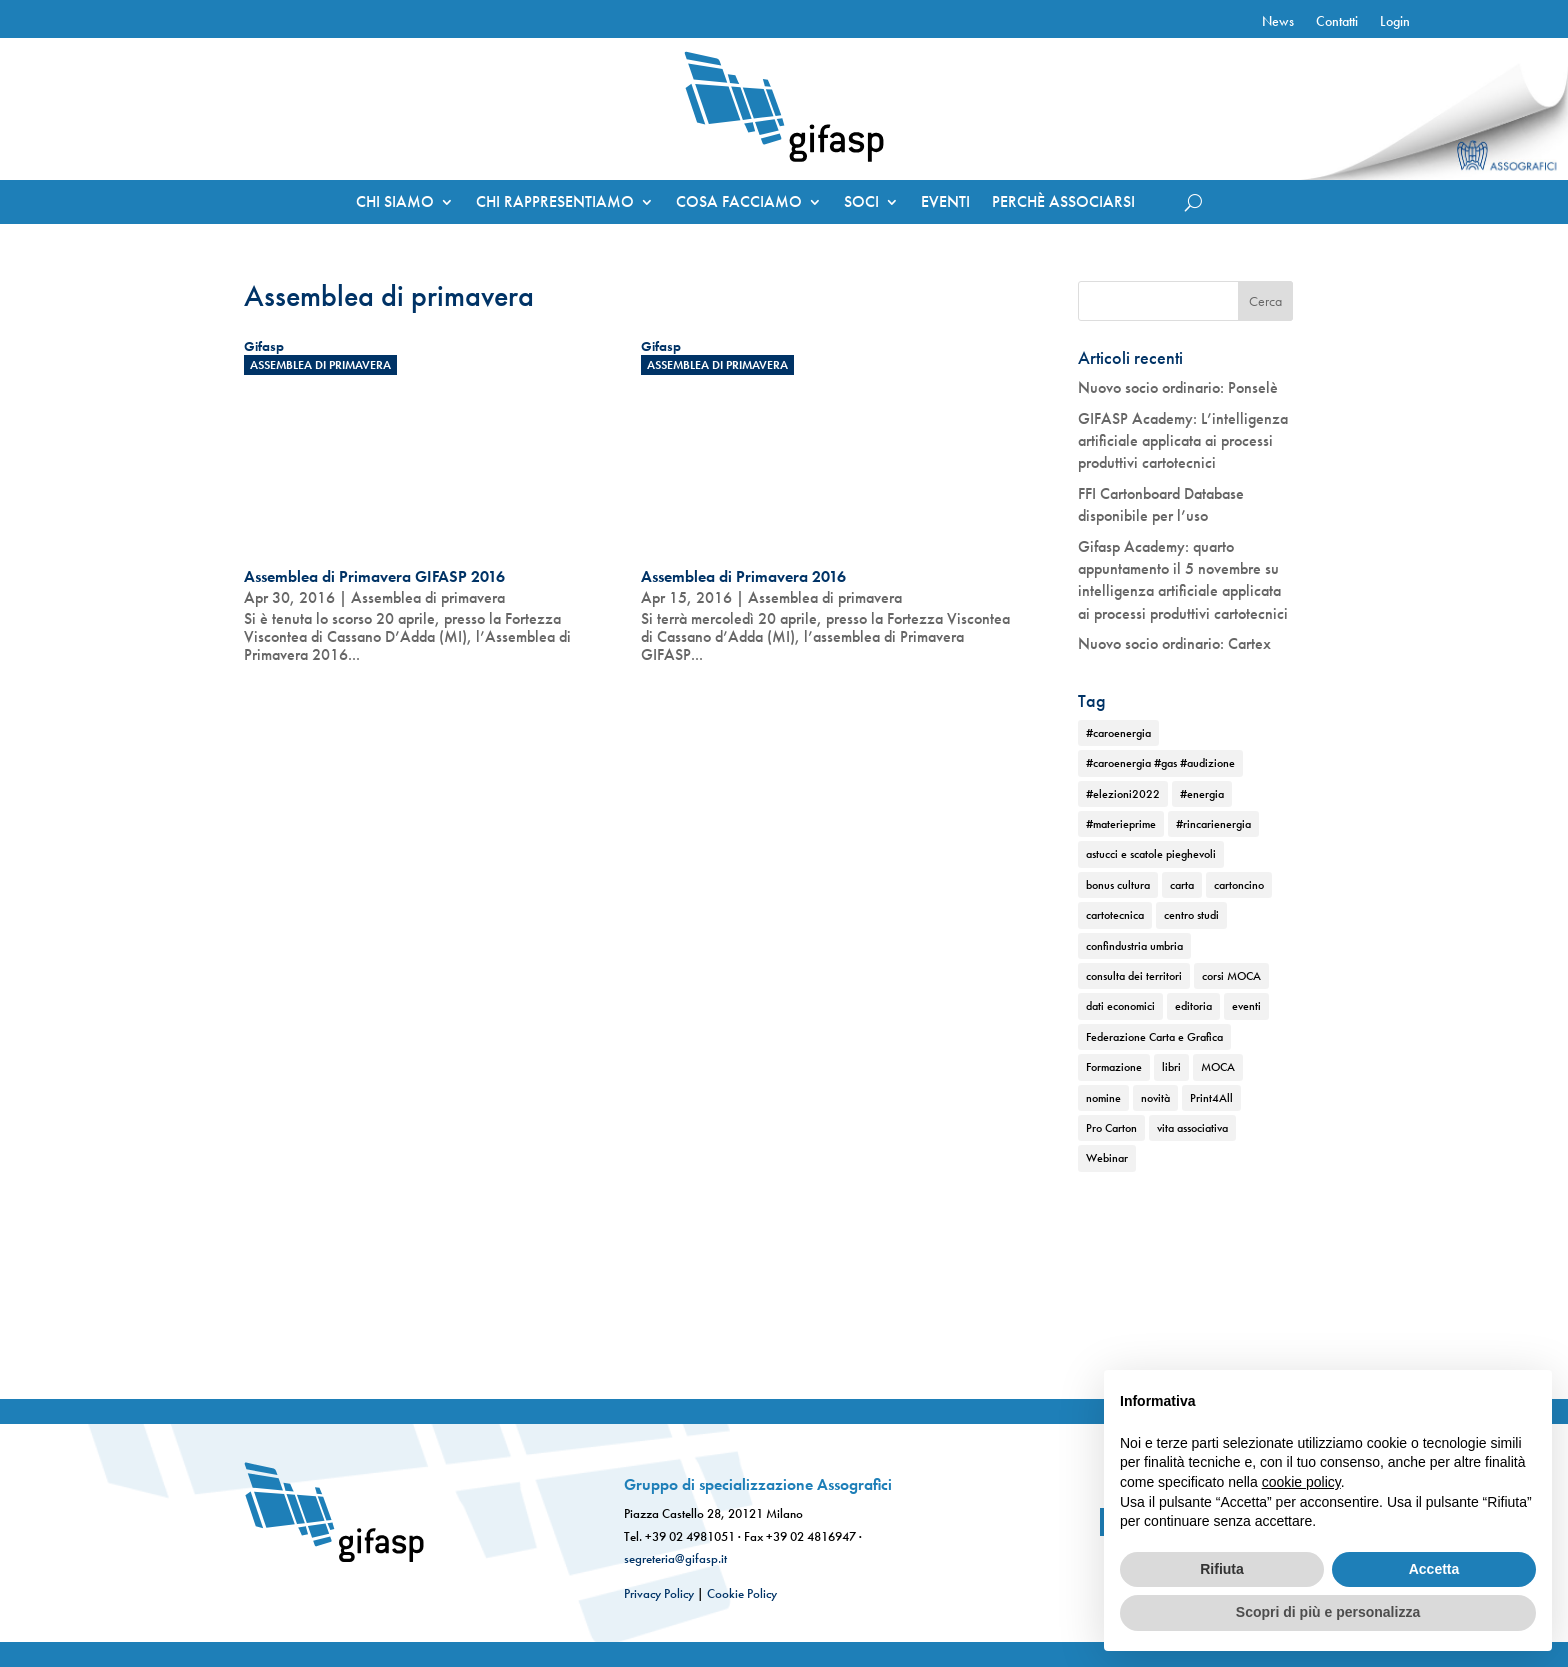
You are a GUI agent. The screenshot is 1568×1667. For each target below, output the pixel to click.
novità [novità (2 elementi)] (1155, 1098)
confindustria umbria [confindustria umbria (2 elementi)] (1134, 946)
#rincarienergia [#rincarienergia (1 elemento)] (1213, 824)
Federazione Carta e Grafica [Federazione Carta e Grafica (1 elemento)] (1154, 1037)
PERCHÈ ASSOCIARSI (1063, 203)
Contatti (1337, 22)
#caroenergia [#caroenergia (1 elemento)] (1118, 733)
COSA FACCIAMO (739, 203)
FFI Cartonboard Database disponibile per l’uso (1161, 504)
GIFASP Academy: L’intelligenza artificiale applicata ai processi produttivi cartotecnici (1183, 441)
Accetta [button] (1434, 1569)
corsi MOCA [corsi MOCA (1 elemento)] (1231, 976)
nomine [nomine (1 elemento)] (1103, 1098)
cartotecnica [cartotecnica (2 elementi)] (1115, 915)
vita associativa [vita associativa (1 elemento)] (1192, 1128)
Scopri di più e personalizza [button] (1328, 1612)
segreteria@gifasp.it (675, 1558)
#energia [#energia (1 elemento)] (1202, 794)
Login (1395, 22)
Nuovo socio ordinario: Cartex (1174, 643)
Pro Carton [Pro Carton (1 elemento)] (1111, 1128)
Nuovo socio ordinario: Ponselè (1178, 387)
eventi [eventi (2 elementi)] (1246, 1006)
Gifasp (264, 346)
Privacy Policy (659, 1593)
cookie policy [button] (1301, 1482)
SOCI (861, 203)
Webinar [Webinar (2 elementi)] (1107, 1158)
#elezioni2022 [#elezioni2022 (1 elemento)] (1123, 794)
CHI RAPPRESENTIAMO (555, 203)
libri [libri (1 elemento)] (1171, 1067)
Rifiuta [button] (1222, 1569)
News (1278, 22)
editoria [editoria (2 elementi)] (1193, 1006)
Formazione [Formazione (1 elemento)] (1114, 1067)
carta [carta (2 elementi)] (1182, 885)
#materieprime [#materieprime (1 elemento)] (1121, 824)
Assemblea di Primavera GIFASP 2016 (374, 576)
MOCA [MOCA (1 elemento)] (1218, 1067)
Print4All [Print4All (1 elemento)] (1211, 1098)
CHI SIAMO (395, 203)
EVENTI (945, 203)
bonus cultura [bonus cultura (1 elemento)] (1118, 885)
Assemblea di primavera (320, 365)
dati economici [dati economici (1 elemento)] (1120, 1006)
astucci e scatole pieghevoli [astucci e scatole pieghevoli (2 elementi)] (1151, 854)
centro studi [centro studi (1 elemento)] (1191, 915)
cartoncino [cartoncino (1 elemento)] (1239, 885)
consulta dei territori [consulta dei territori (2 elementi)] (1134, 976)
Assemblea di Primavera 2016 (743, 576)
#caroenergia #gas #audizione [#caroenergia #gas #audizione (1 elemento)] (1160, 763)
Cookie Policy (742, 1593)
